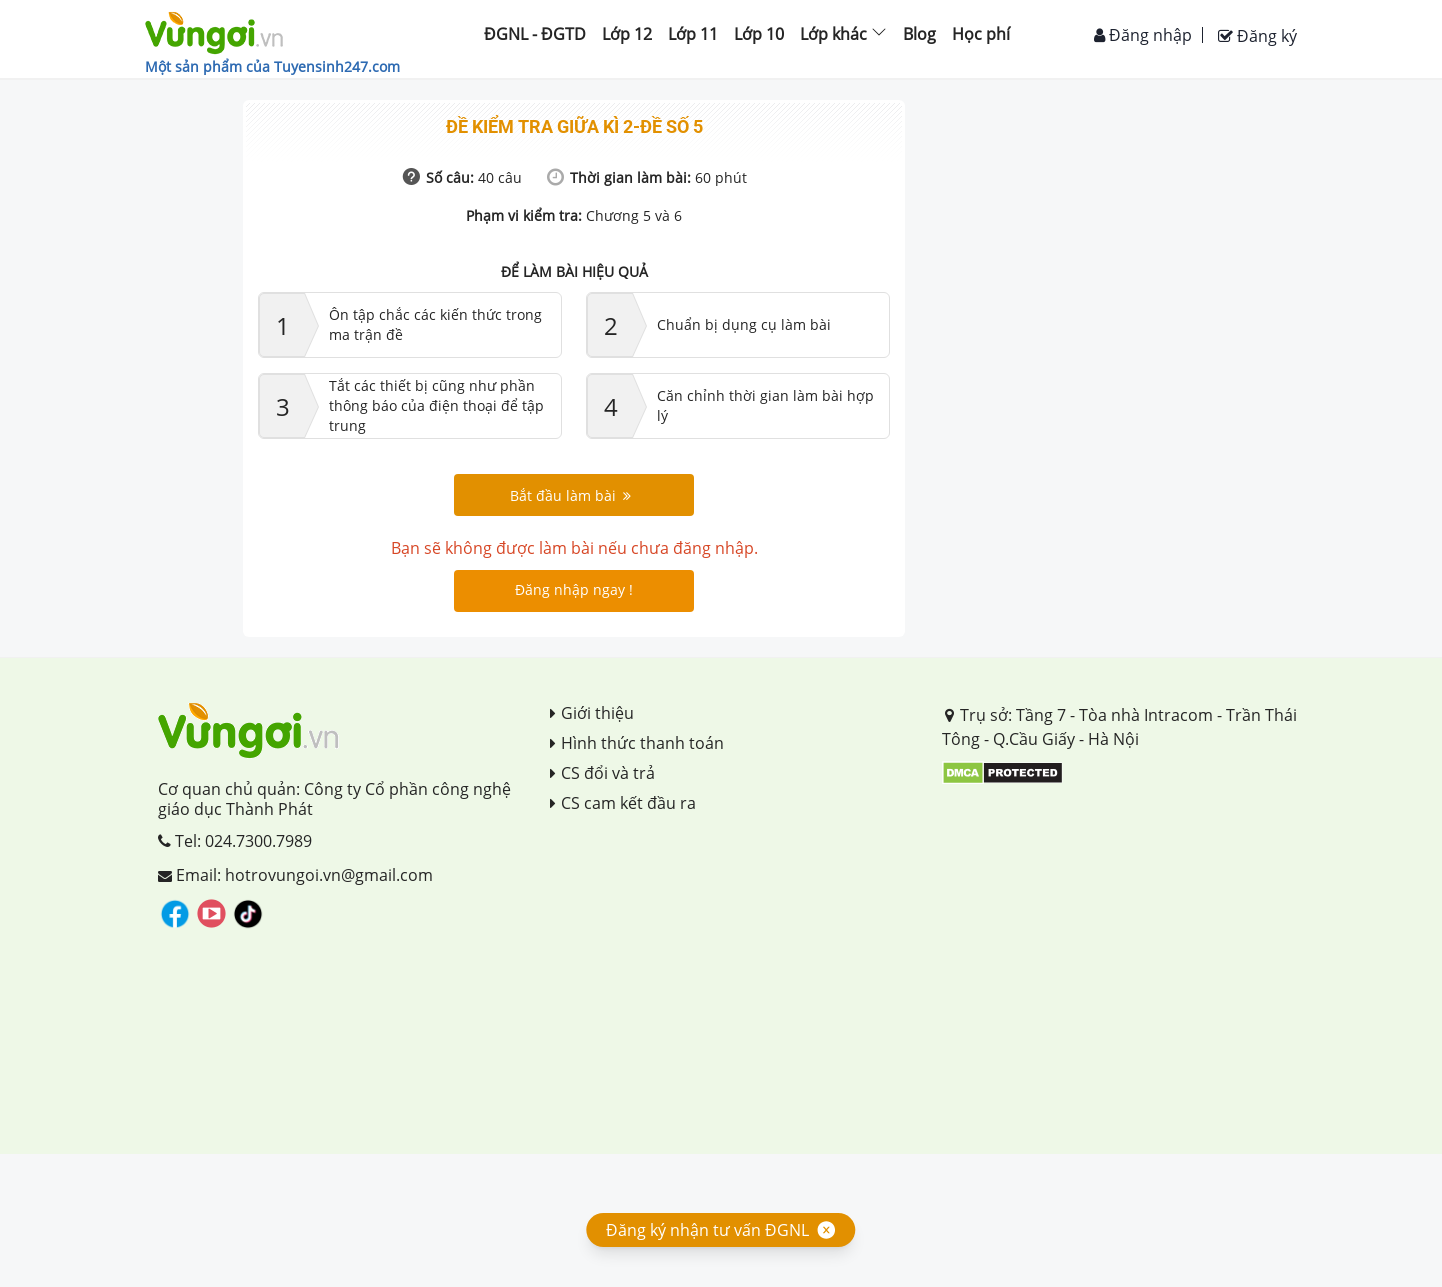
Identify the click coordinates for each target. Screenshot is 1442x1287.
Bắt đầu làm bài (570, 495)
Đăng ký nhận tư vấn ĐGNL (707, 1230)
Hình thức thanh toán (637, 743)
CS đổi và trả (602, 773)
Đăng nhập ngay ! (574, 589)
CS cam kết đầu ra (623, 803)
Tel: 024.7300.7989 (235, 841)
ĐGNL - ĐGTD (535, 34)
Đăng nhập (1143, 35)
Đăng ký (1257, 36)
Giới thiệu (592, 713)
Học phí (981, 34)
